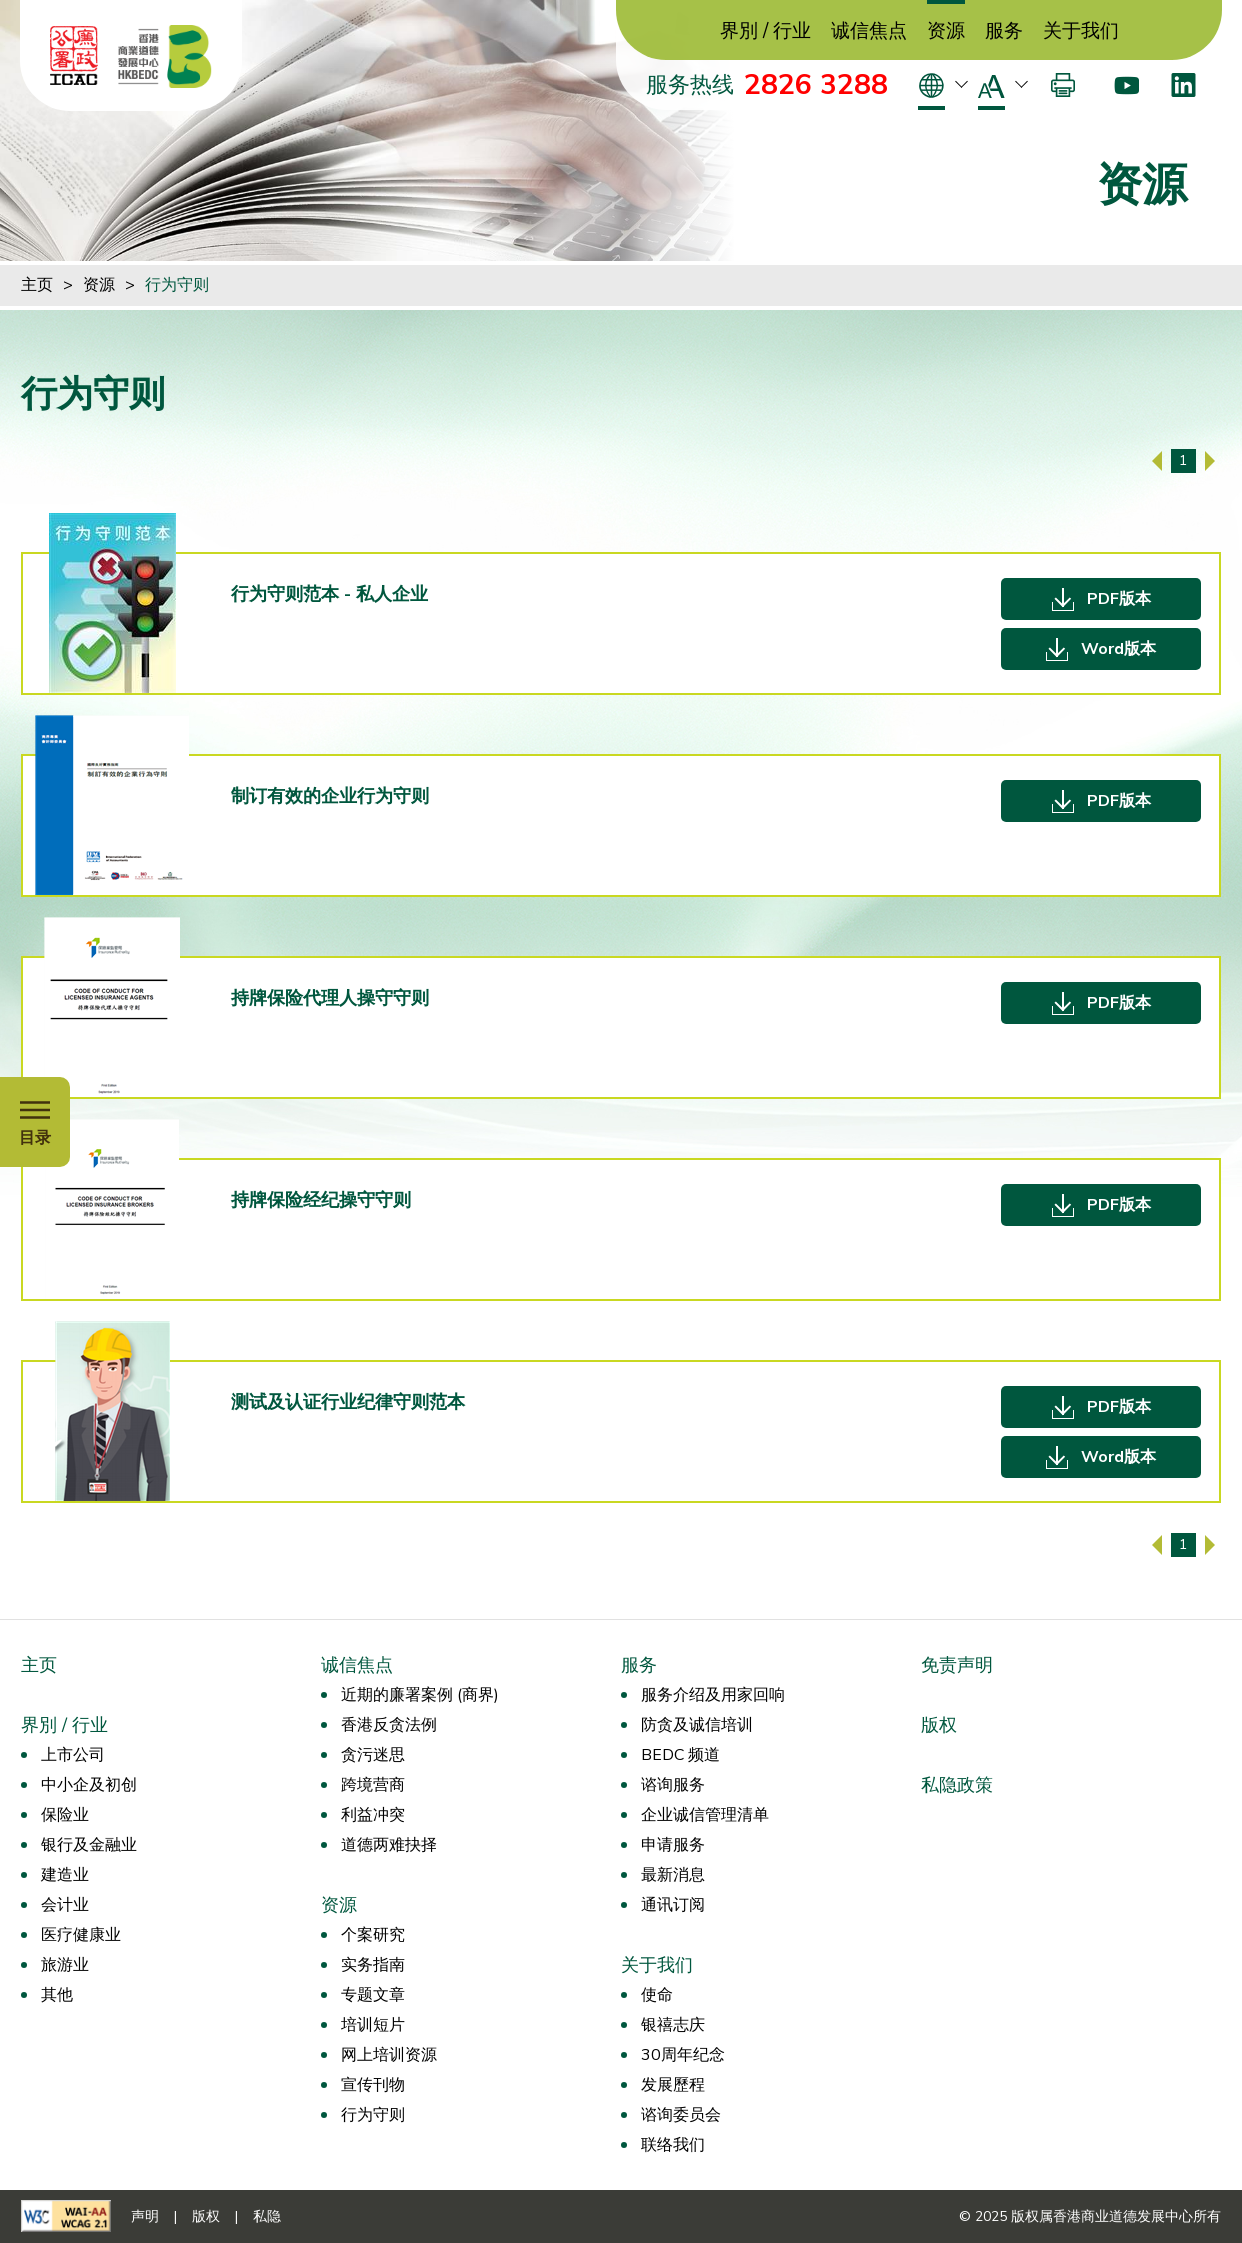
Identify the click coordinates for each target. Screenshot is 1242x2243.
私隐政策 (957, 1785)
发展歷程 (673, 2085)
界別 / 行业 (765, 31)
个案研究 (373, 1935)
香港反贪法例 (389, 1725)
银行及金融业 (89, 1845)
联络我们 (673, 2145)
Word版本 (1118, 649)
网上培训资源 (389, 2055)
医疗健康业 (81, 1935)
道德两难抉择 (389, 1845)
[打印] (1063, 85)
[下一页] (1210, 461)
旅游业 (65, 1965)
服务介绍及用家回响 (713, 1695)
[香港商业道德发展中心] (165, 56)
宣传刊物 (373, 2085)
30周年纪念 (683, 2055)
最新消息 (673, 1875)
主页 (37, 285)
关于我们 (1081, 31)
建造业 (65, 1875)
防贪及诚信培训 (697, 1725)
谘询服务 (673, 1785)
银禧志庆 (673, 2025)
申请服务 (673, 1845)
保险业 (65, 1815)
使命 (657, 1995)
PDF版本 (1119, 599)
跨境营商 (373, 1785)
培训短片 (373, 2025)
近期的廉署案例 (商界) (420, 1695)
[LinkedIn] (1183, 85)
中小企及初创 (89, 1785)
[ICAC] (74, 56)
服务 (1004, 31)
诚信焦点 (869, 31)
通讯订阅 (673, 1905)
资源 (946, 31)
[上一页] (1157, 461)
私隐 (267, 2216)
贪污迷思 (373, 1755)
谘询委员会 (681, 2115)
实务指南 (373, 1965)
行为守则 (177, 285)
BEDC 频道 (680, 1755)
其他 (57, 1995)
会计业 (65, 1905)
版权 (939, 1725)
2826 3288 (816, 85)
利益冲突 (373, 1815)
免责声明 (957, 1665)
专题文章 (373, 1995)
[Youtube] (1126, 85)
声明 (145, 2216)
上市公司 (73, 1755)
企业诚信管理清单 (705, 1815)
